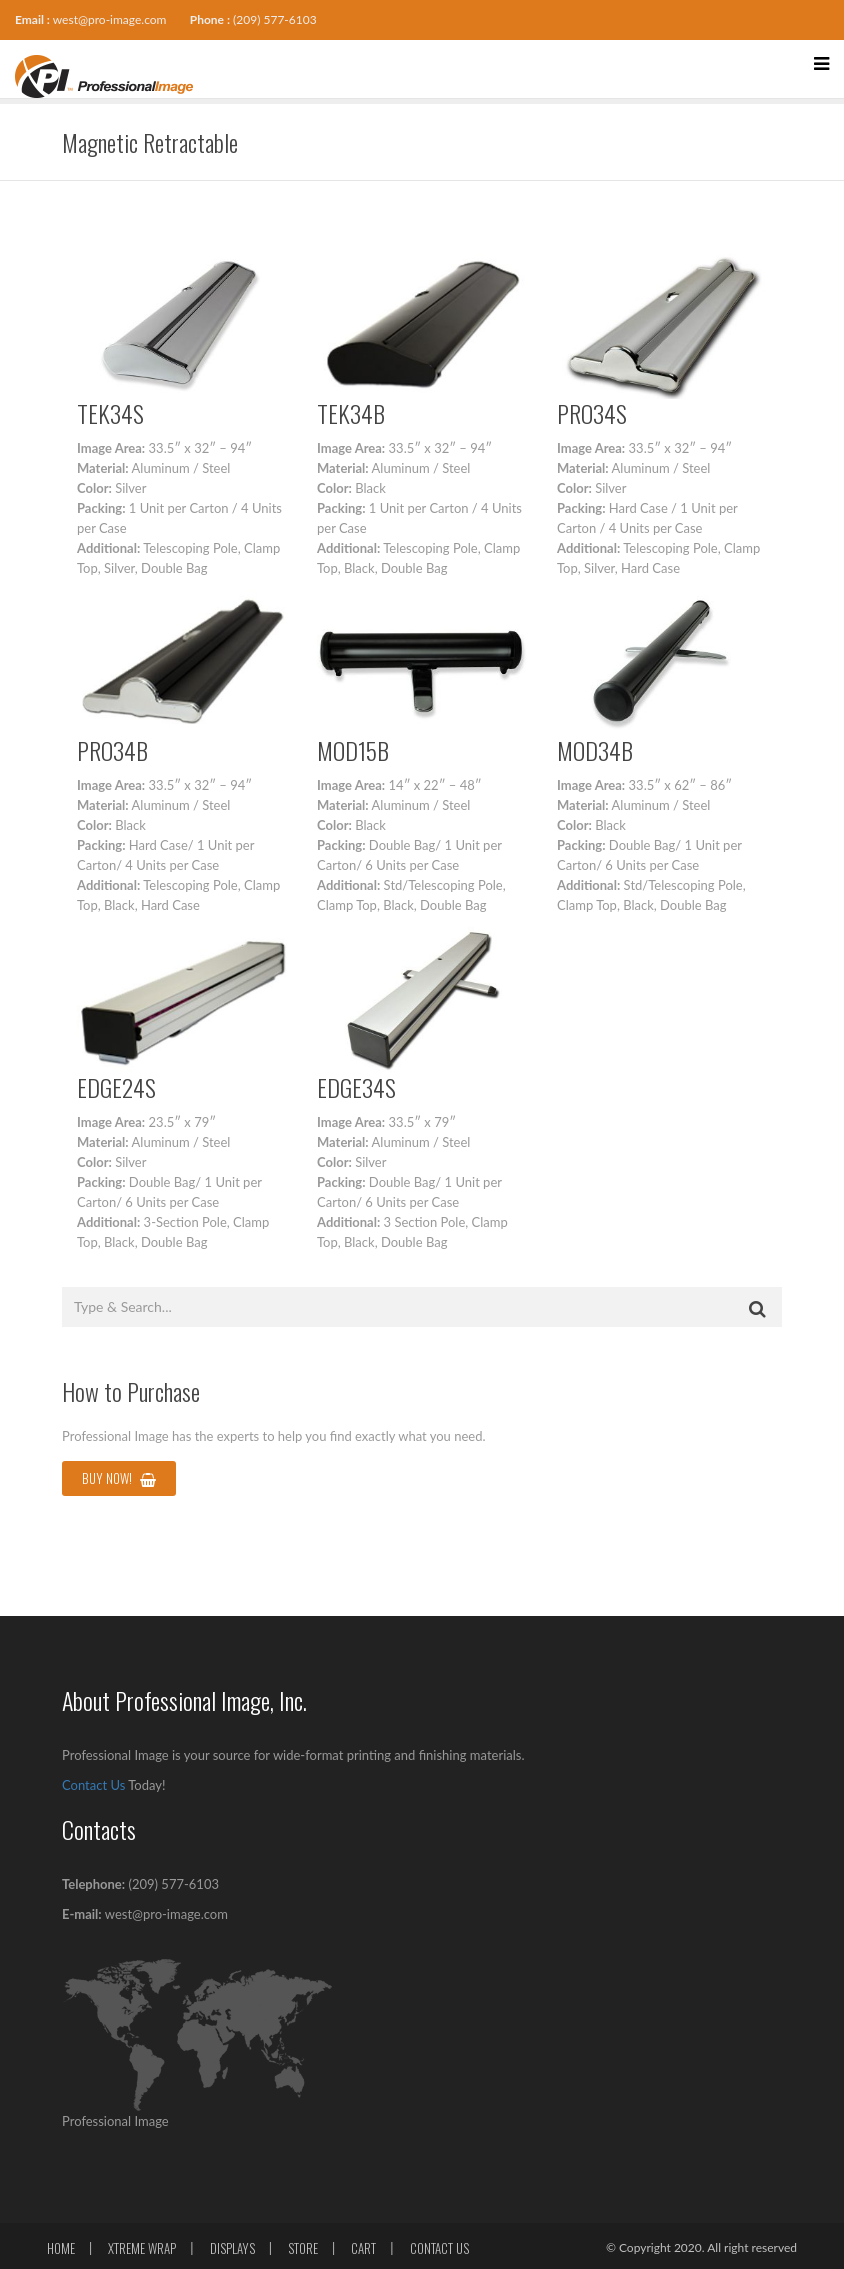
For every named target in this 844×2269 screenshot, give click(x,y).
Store (303, 2248)
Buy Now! (119, 1478)
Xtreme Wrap (142, 2248)
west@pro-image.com (110, 19)
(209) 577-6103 (275, 19)
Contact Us (93, 1785)
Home (61, 2248)
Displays (232, 2248)
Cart (363, 2248)
